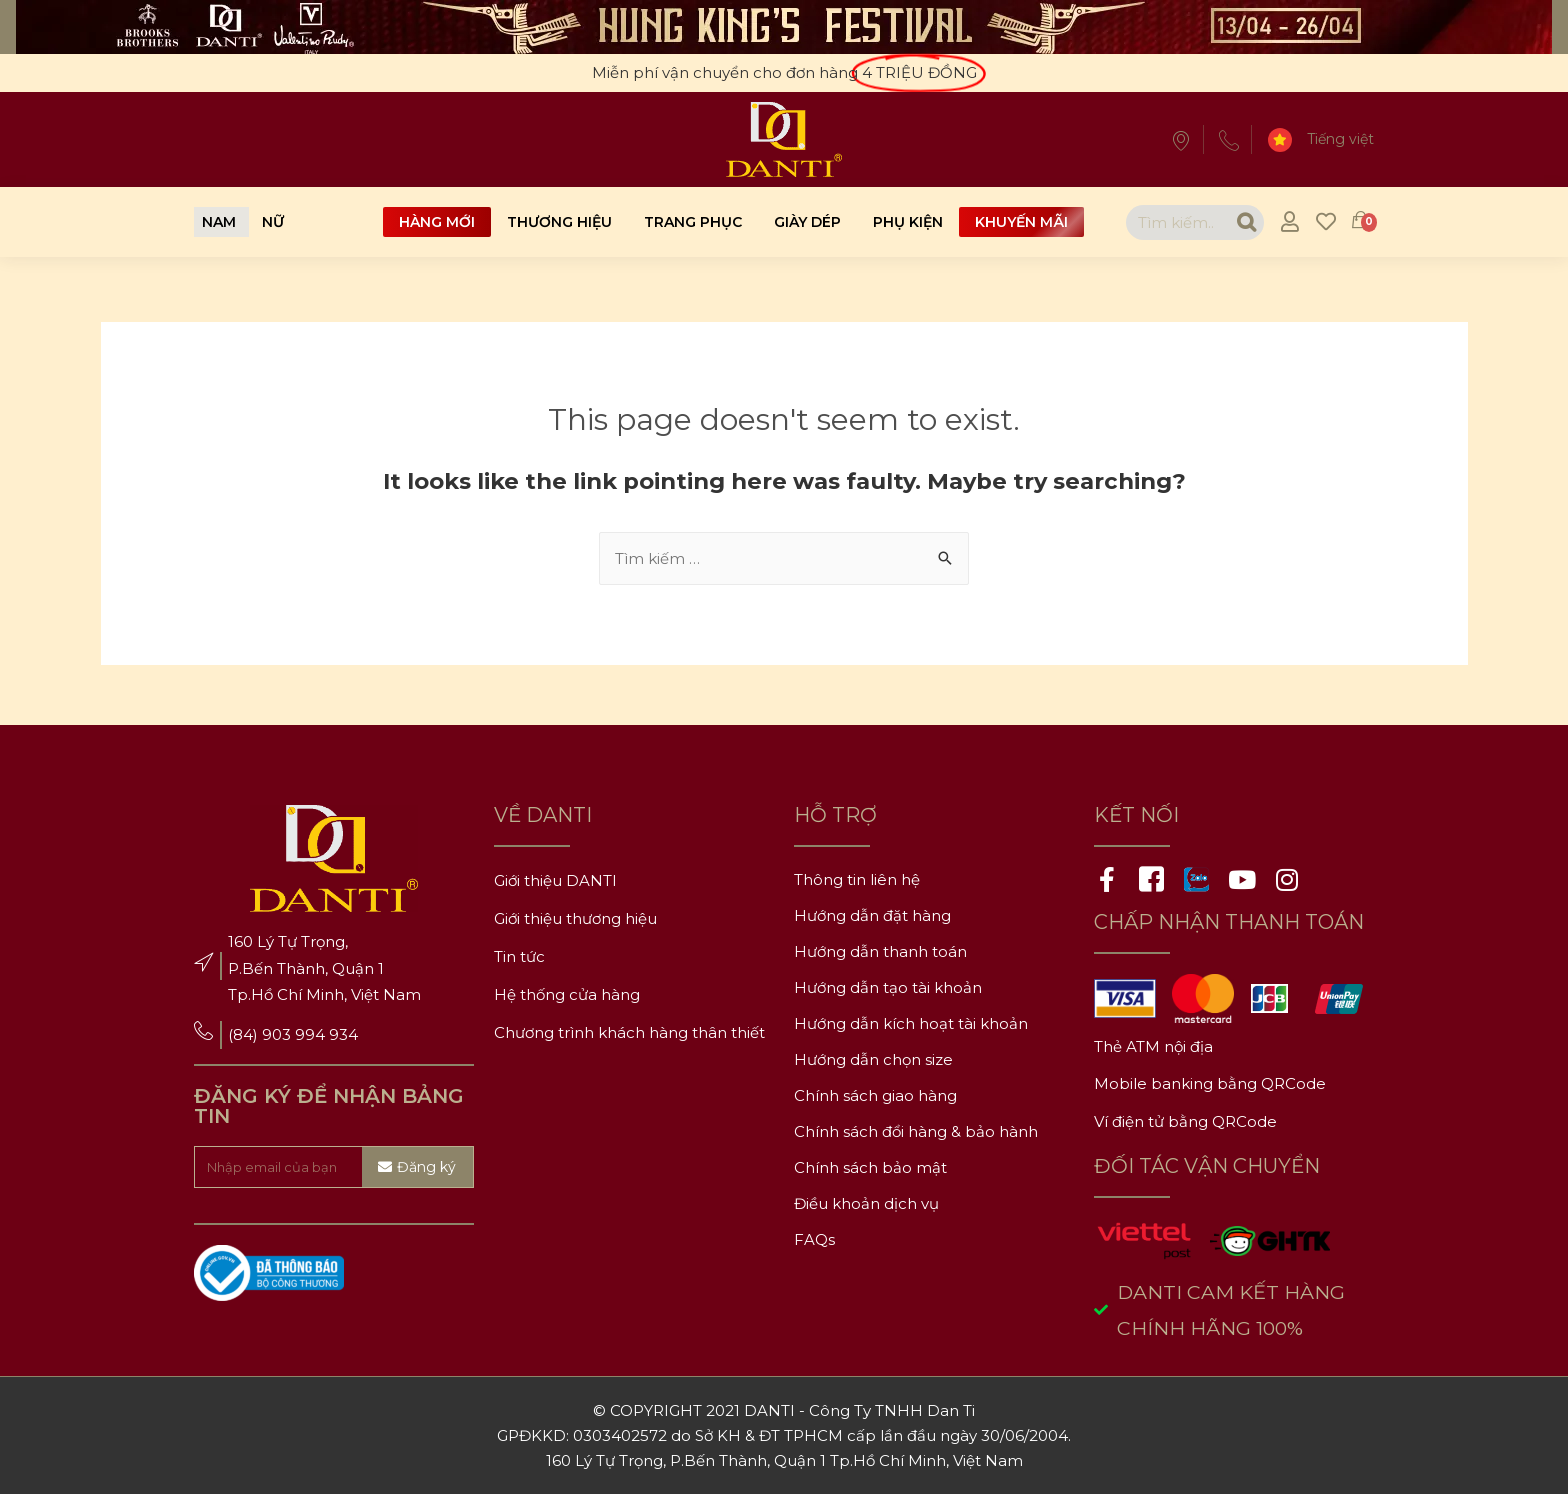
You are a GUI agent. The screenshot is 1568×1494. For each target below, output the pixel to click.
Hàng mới (437, 222)
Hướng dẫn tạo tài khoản (888, 987)
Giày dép (807, 222)
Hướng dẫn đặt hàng (872, 915)
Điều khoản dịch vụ (866, 1203)
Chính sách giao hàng (875, 1095)
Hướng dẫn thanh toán (880, 951)
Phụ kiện (908, 222)
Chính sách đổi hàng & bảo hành (916, 1131)
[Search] (1246, 222)
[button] (219, 222)
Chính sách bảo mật (870, 1167)
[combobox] (1177, 222)
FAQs (814, 1239)
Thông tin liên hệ (857, 879)
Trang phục (693, 222)
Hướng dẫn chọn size (873, 1059)
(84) (245, 1034)
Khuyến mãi (1021, 222)
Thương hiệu (559, 222)
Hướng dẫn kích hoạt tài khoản (911, 1023)
